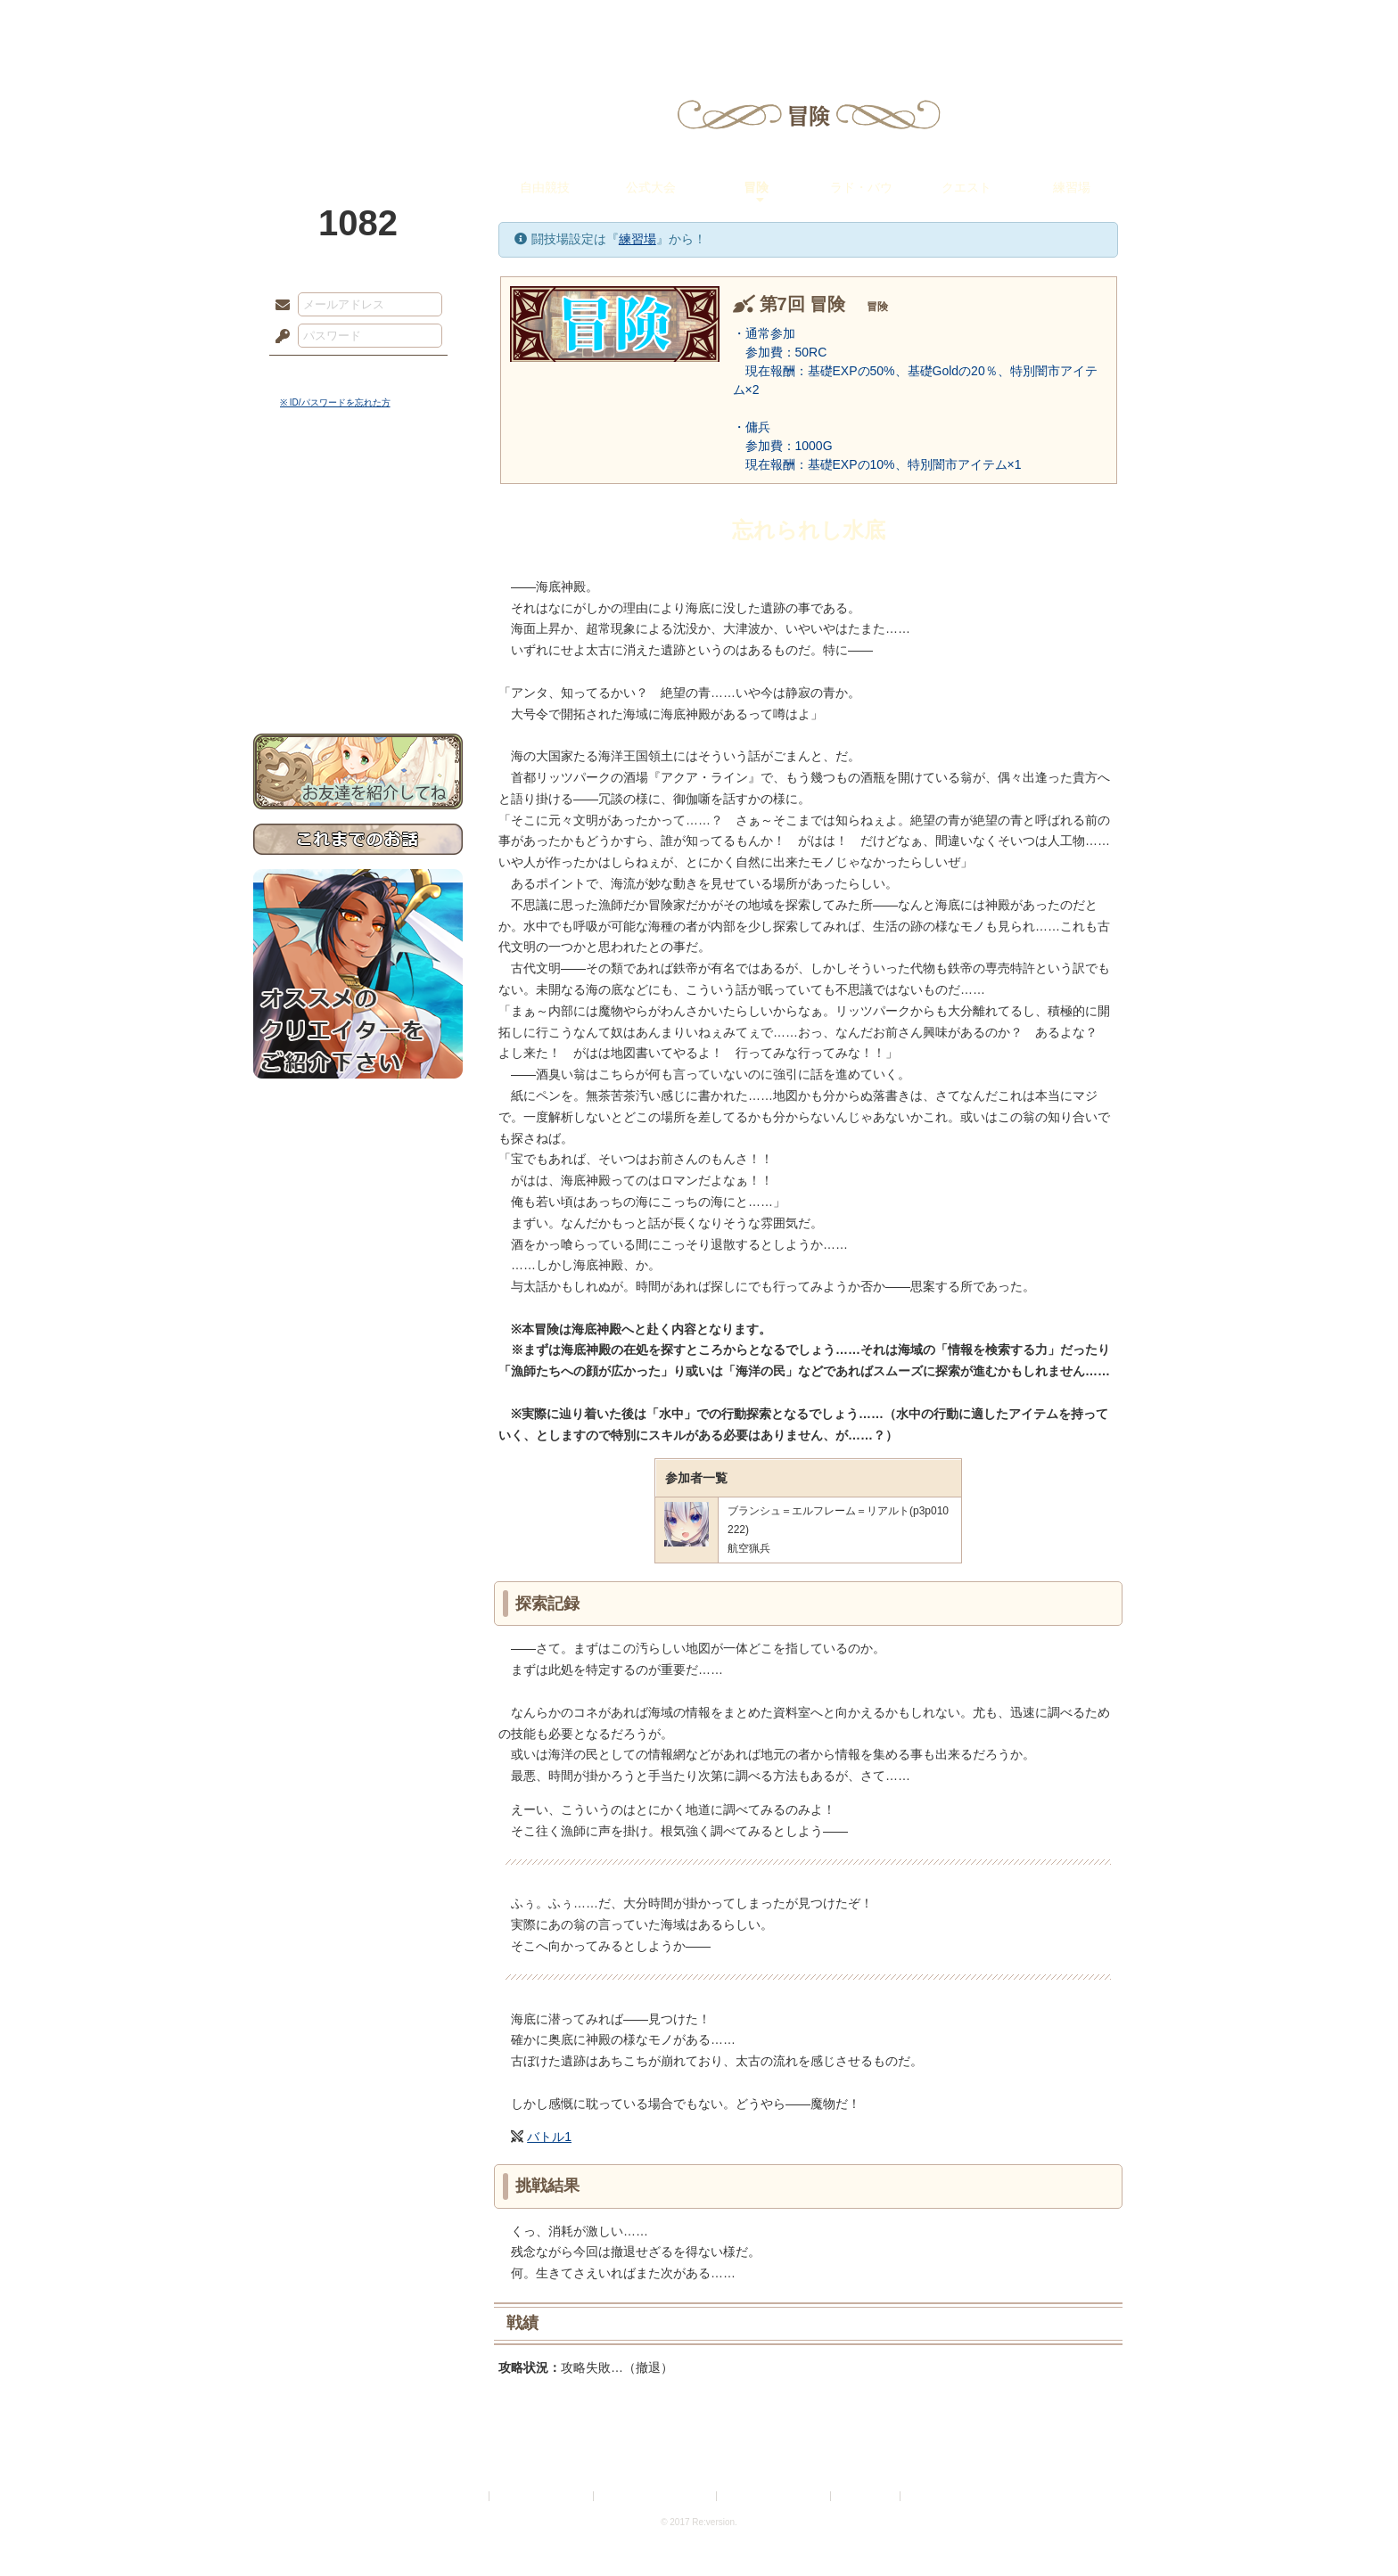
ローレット (572, 22)
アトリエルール (358, 598)
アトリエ (699, 22)
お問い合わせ (358, 677)
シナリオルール (358, 575)
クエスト (966, 187)
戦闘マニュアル (358, 620)
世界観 (358, 486)
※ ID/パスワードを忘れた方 (335, 402)
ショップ (952, 22)
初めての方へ (358, 646)
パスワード (278, 337)
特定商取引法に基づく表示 (656, 2496)
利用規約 (464, 2496)
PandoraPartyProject (358, 98)
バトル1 (549, 2136)
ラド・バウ (861, 187)
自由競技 (545, 187)
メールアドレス (278, 305)
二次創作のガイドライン (775, 2496)
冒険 (756, 187)
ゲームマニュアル (358, 548)
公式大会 (651, 187)
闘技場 (1080, 22)
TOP (317, 22)
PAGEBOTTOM (1353, 2527)
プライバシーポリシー (542, 2496)
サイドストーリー (358, 517)
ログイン (315, 373)
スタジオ (825, 22)
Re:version (930, 2496)
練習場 (1071, 187)
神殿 (445, 22)
